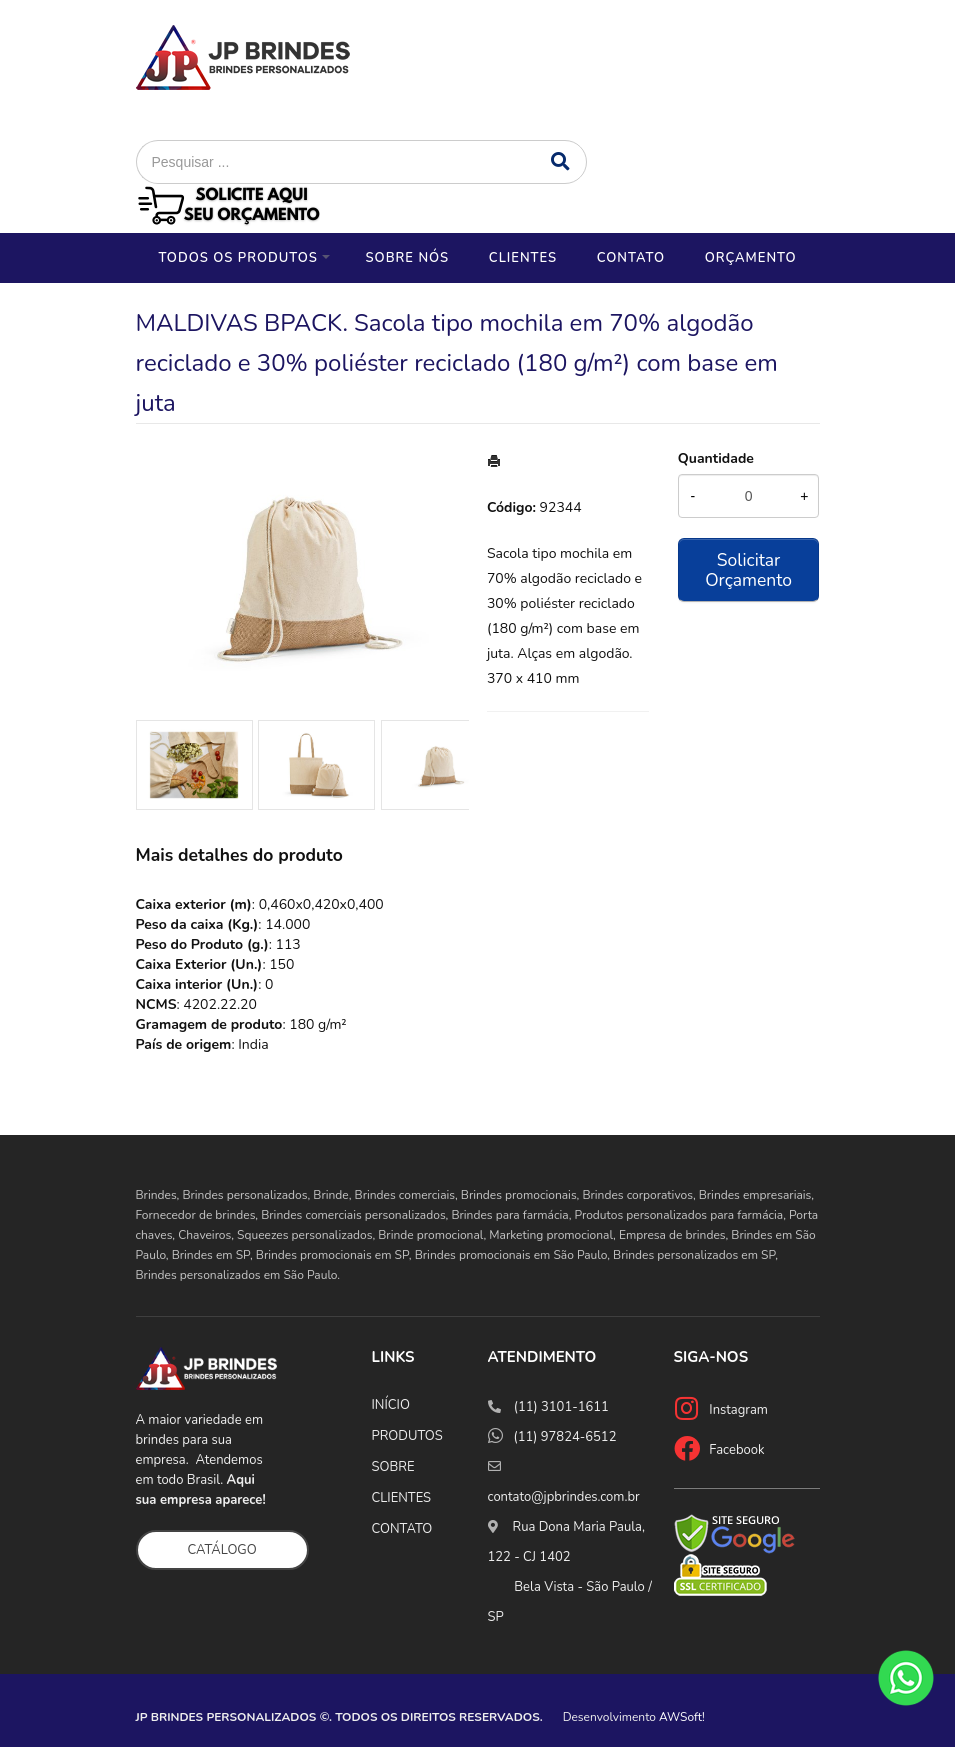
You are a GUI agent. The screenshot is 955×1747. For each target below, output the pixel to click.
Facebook (736, 1450)
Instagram (738, 1410)
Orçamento (751, 258)
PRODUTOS (407, 1436)
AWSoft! (682, 1717)
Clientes (523, 258)
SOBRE (393, 1467)
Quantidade (716, 458)
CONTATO (402, 1529)
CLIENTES (402, 1498)
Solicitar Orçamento (748, 570)
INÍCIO (391, 1405)
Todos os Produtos (237, 258)
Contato (631, 258)
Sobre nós (407, 258)
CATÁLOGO (222, 1550)
